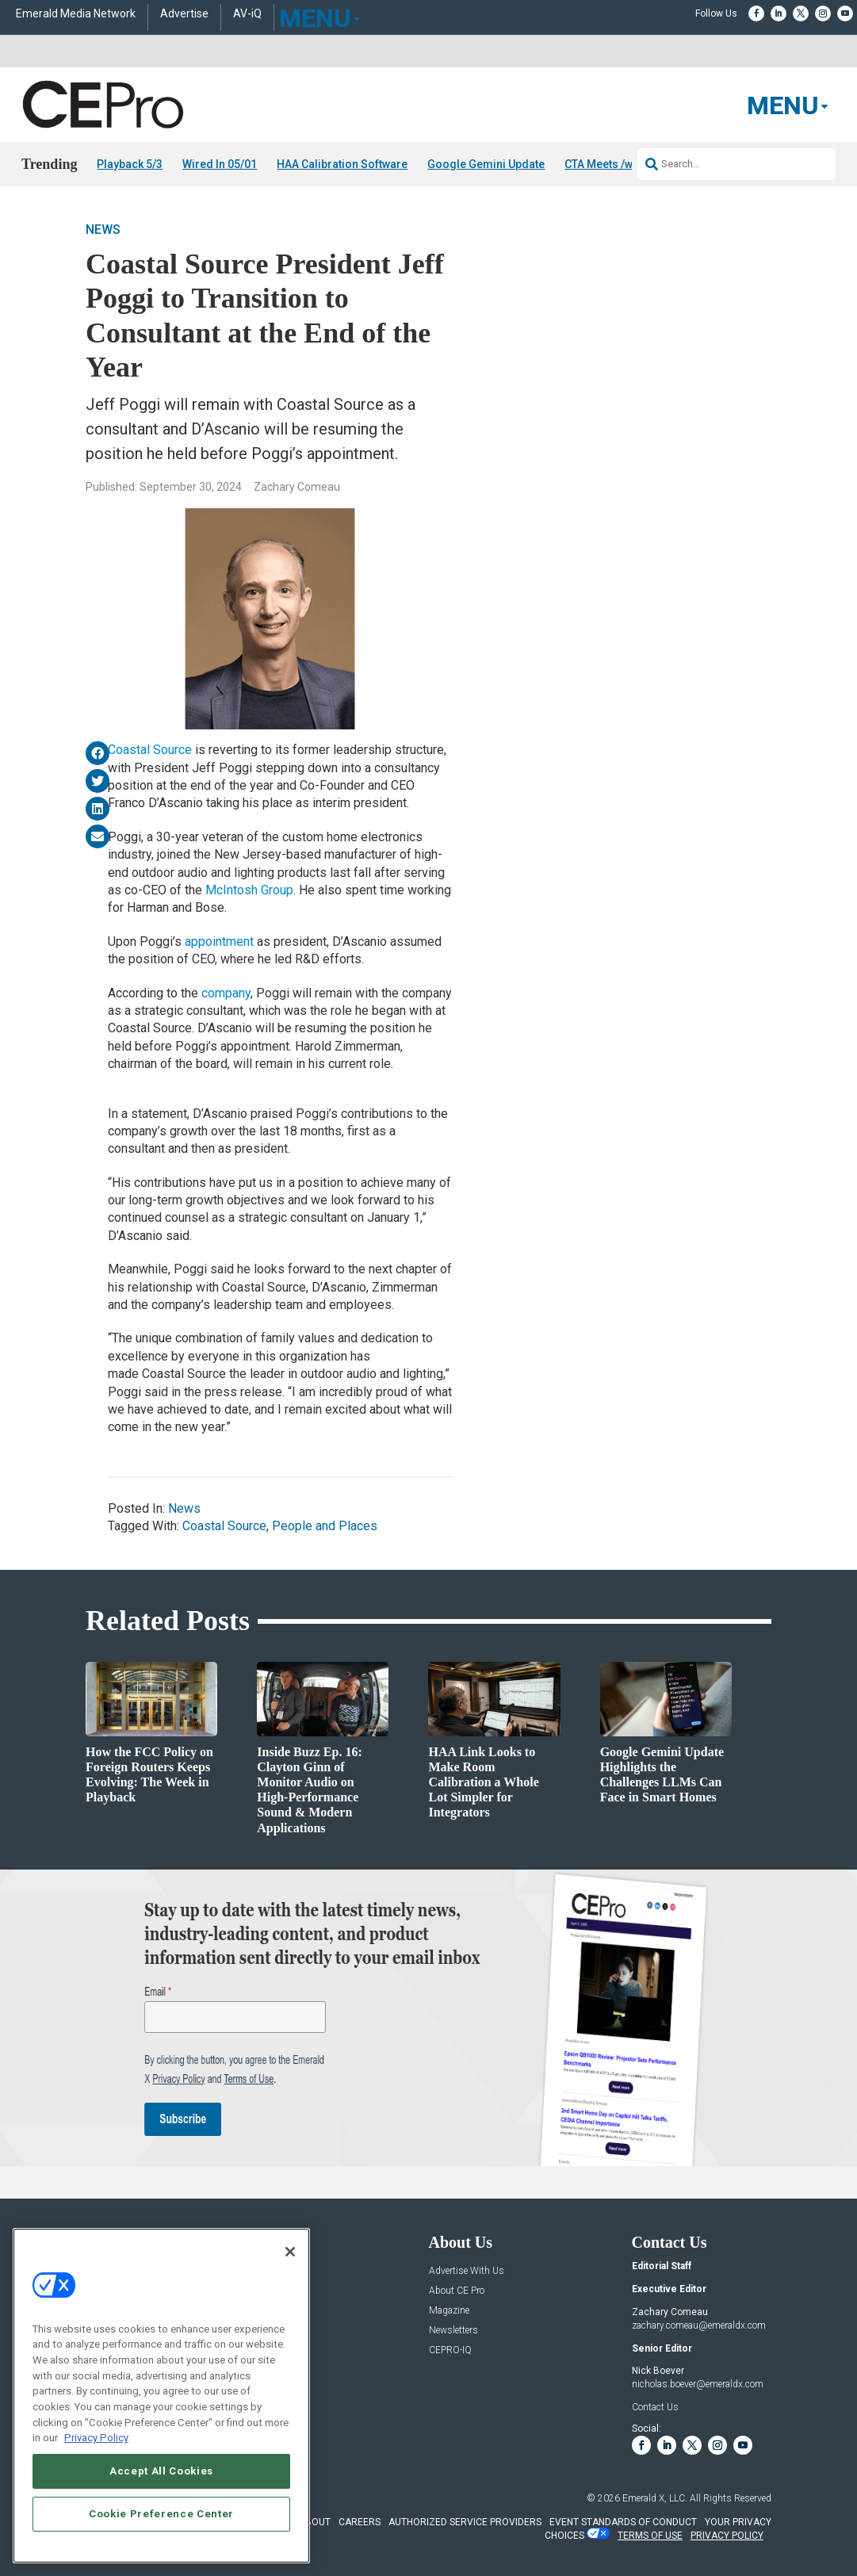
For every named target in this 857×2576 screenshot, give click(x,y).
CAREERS (360, 2522)
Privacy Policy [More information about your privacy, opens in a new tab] (96, 2438)
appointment (219, 941)
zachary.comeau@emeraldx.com (699, 2325)
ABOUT (315, 2522)
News (103, 229)
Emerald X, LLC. (654, 2498)
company (226, 992)
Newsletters (453, 2330)
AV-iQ (247, 14)
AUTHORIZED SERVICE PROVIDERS (464, 2522)
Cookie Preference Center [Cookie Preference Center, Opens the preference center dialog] (161, 2514)
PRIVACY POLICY (727, 2534)
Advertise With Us (466, 2271)
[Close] (290, 2251)
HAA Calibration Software (342, 164)
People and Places (324, 1525)
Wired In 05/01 (219, 164)
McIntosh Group (249, 890)
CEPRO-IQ (450, 2350)
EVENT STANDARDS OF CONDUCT (623, 2522)
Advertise (184, 14)
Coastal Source (150, 749)
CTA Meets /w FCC (610, 164)
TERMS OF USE (650, 2534)
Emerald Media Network (76, 14)
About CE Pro (456, 2291)
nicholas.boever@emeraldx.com (697, 2384)
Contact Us (655, 2407)
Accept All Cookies (161, 2471)
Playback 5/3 (130, 164)
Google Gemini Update (486, 164)
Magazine (449, 2311)
